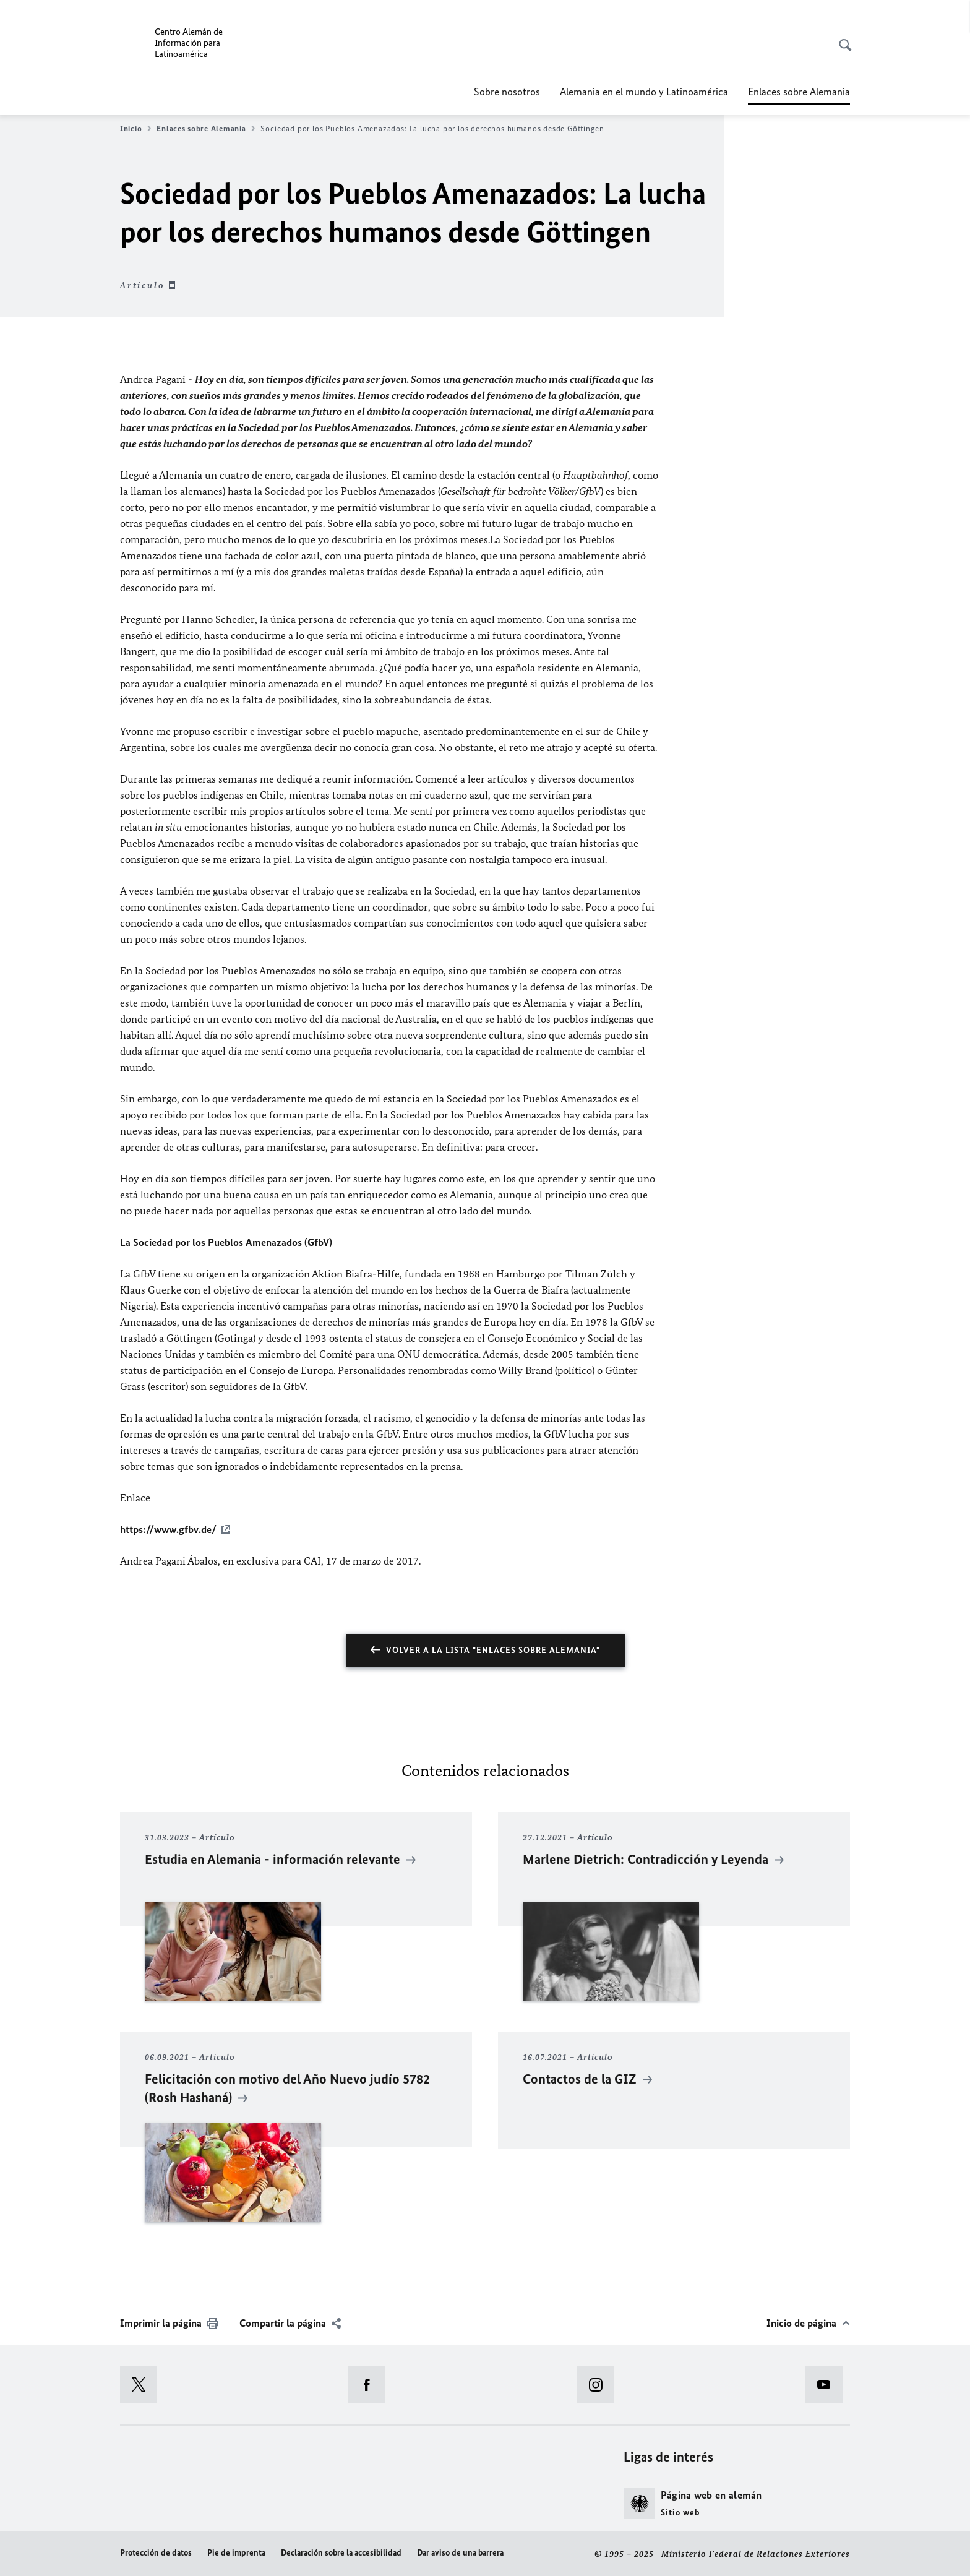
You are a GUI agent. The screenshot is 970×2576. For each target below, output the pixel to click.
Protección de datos (156, 2553)
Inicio (135, 128)
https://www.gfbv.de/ (168, 1529)
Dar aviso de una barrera (460, 2553)
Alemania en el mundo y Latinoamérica (644, 91)
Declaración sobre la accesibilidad (341, 2553)
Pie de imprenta (236, 2553)
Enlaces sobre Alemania (206, 128)
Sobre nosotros (507, 91)
